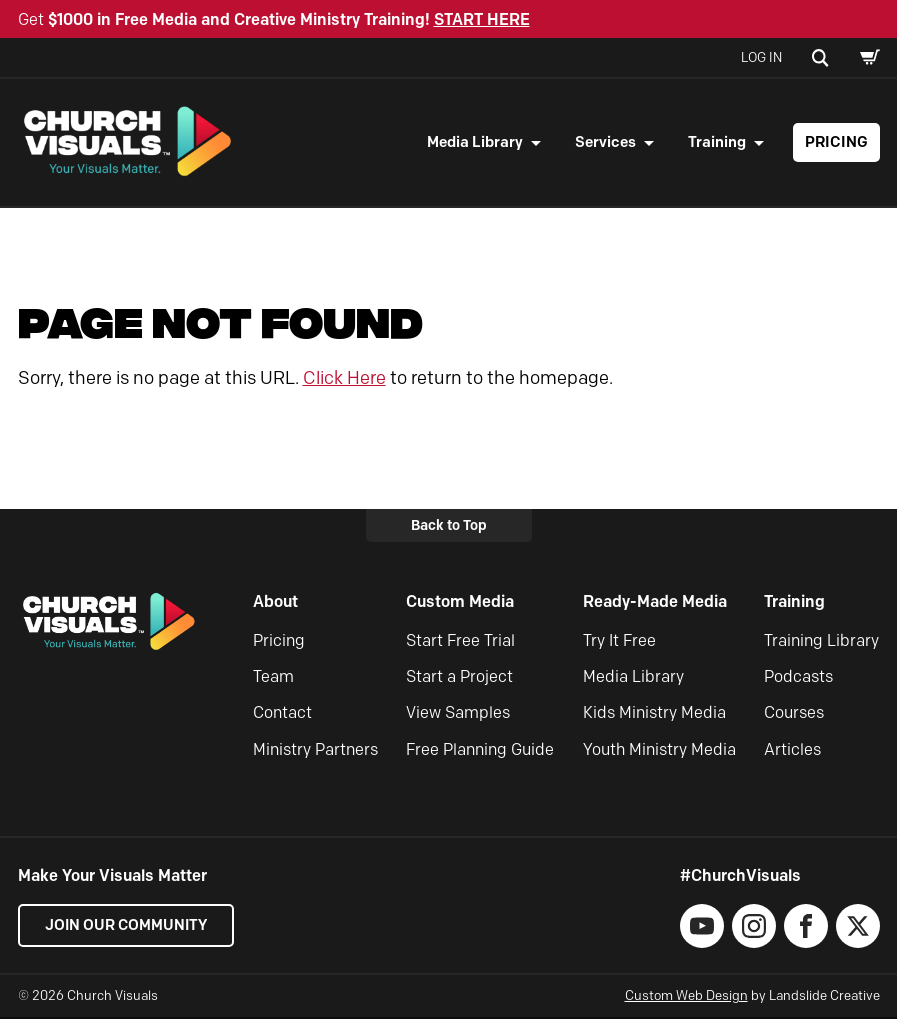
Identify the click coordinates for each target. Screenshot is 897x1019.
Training (717, 143)
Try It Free (619, 642)
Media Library (475, 143)
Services (605, 143)
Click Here (344, 380)
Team (273, 679)
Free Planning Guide (480, 751)
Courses (794, 715)
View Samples (458, 715)
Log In (761, 57)
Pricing (836, 143)
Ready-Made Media (655, 604)
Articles (792, 751)
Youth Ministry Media (659, 751)
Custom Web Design (686, 998)
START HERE (482, 19)
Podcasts (798, 679)
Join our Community (128, 928)
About (275, 604)
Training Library (821, 642)
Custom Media (460, 604)
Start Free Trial (460, 642)
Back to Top (449, 527)
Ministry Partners (315, 751)
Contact (282, 715)
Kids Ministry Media (654, 715)
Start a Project (459, 679)
